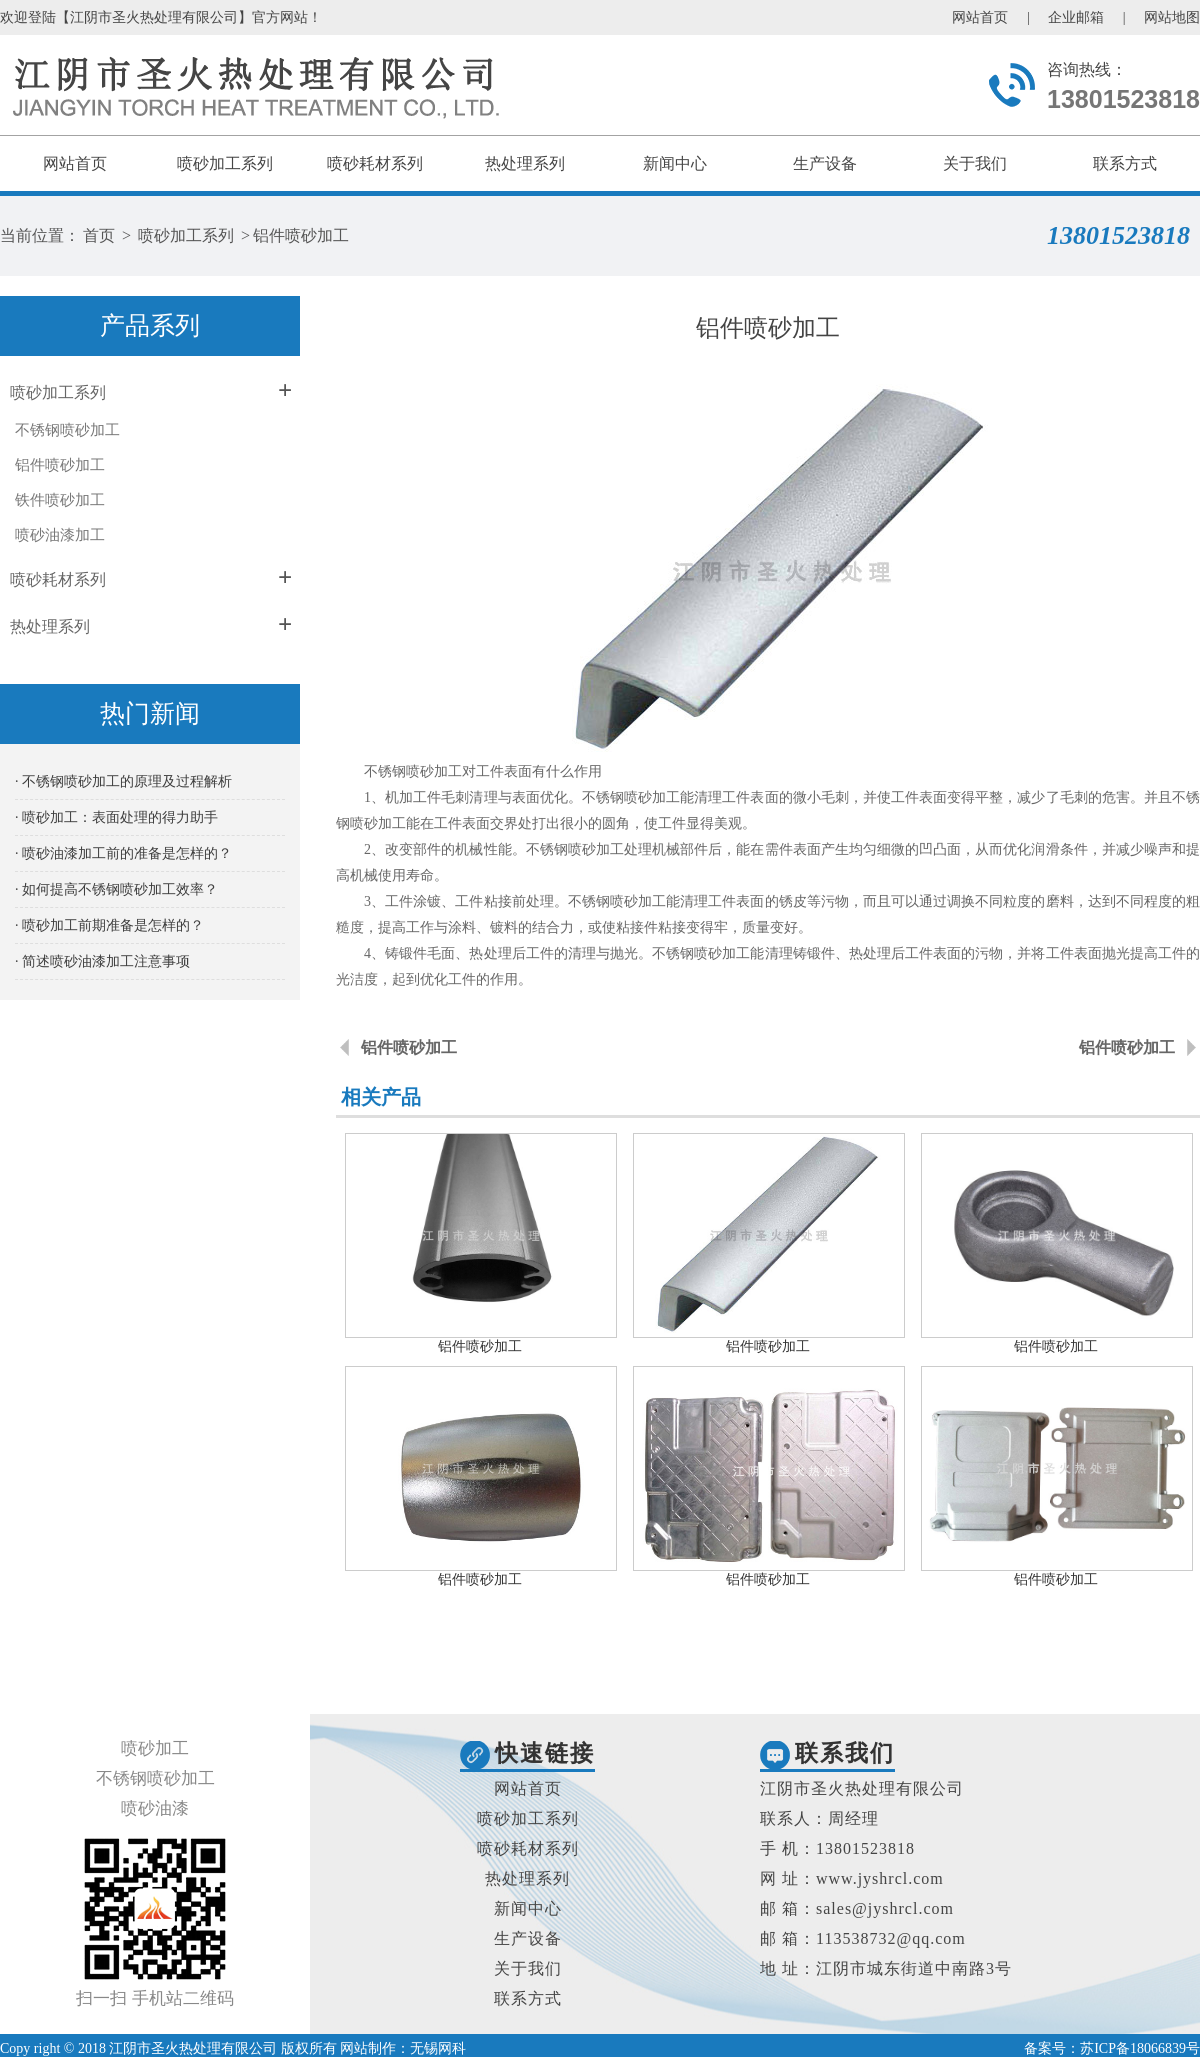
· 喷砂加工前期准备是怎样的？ (109, 925)
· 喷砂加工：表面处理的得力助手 (116, 817)
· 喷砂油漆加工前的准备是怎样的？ (123, 853)
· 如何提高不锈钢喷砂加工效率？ (116, 889)
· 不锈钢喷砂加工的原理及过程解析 (123, 781)
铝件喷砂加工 (301, 235)
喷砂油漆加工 (60, 535)
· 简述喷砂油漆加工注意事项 (102, 961)
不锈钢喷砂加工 (67, 430)
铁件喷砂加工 (60, 500)
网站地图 (1172, 17)
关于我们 (975, 163)
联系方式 (1125, 163)
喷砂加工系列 (225, 163)
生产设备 (825, 163)
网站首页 (980, 17)
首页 (99, 235)
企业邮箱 (1076, 17)
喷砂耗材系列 (375, 163)
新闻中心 (675, 163)
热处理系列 (525, 163)
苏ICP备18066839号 (1140, 2048)
